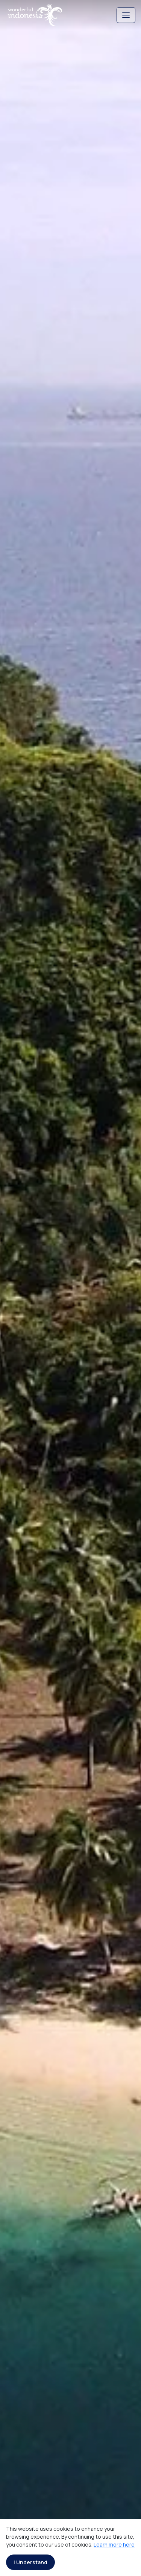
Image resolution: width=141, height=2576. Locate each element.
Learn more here (114, 2544)
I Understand (30, 2562)
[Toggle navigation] (126, 15)
